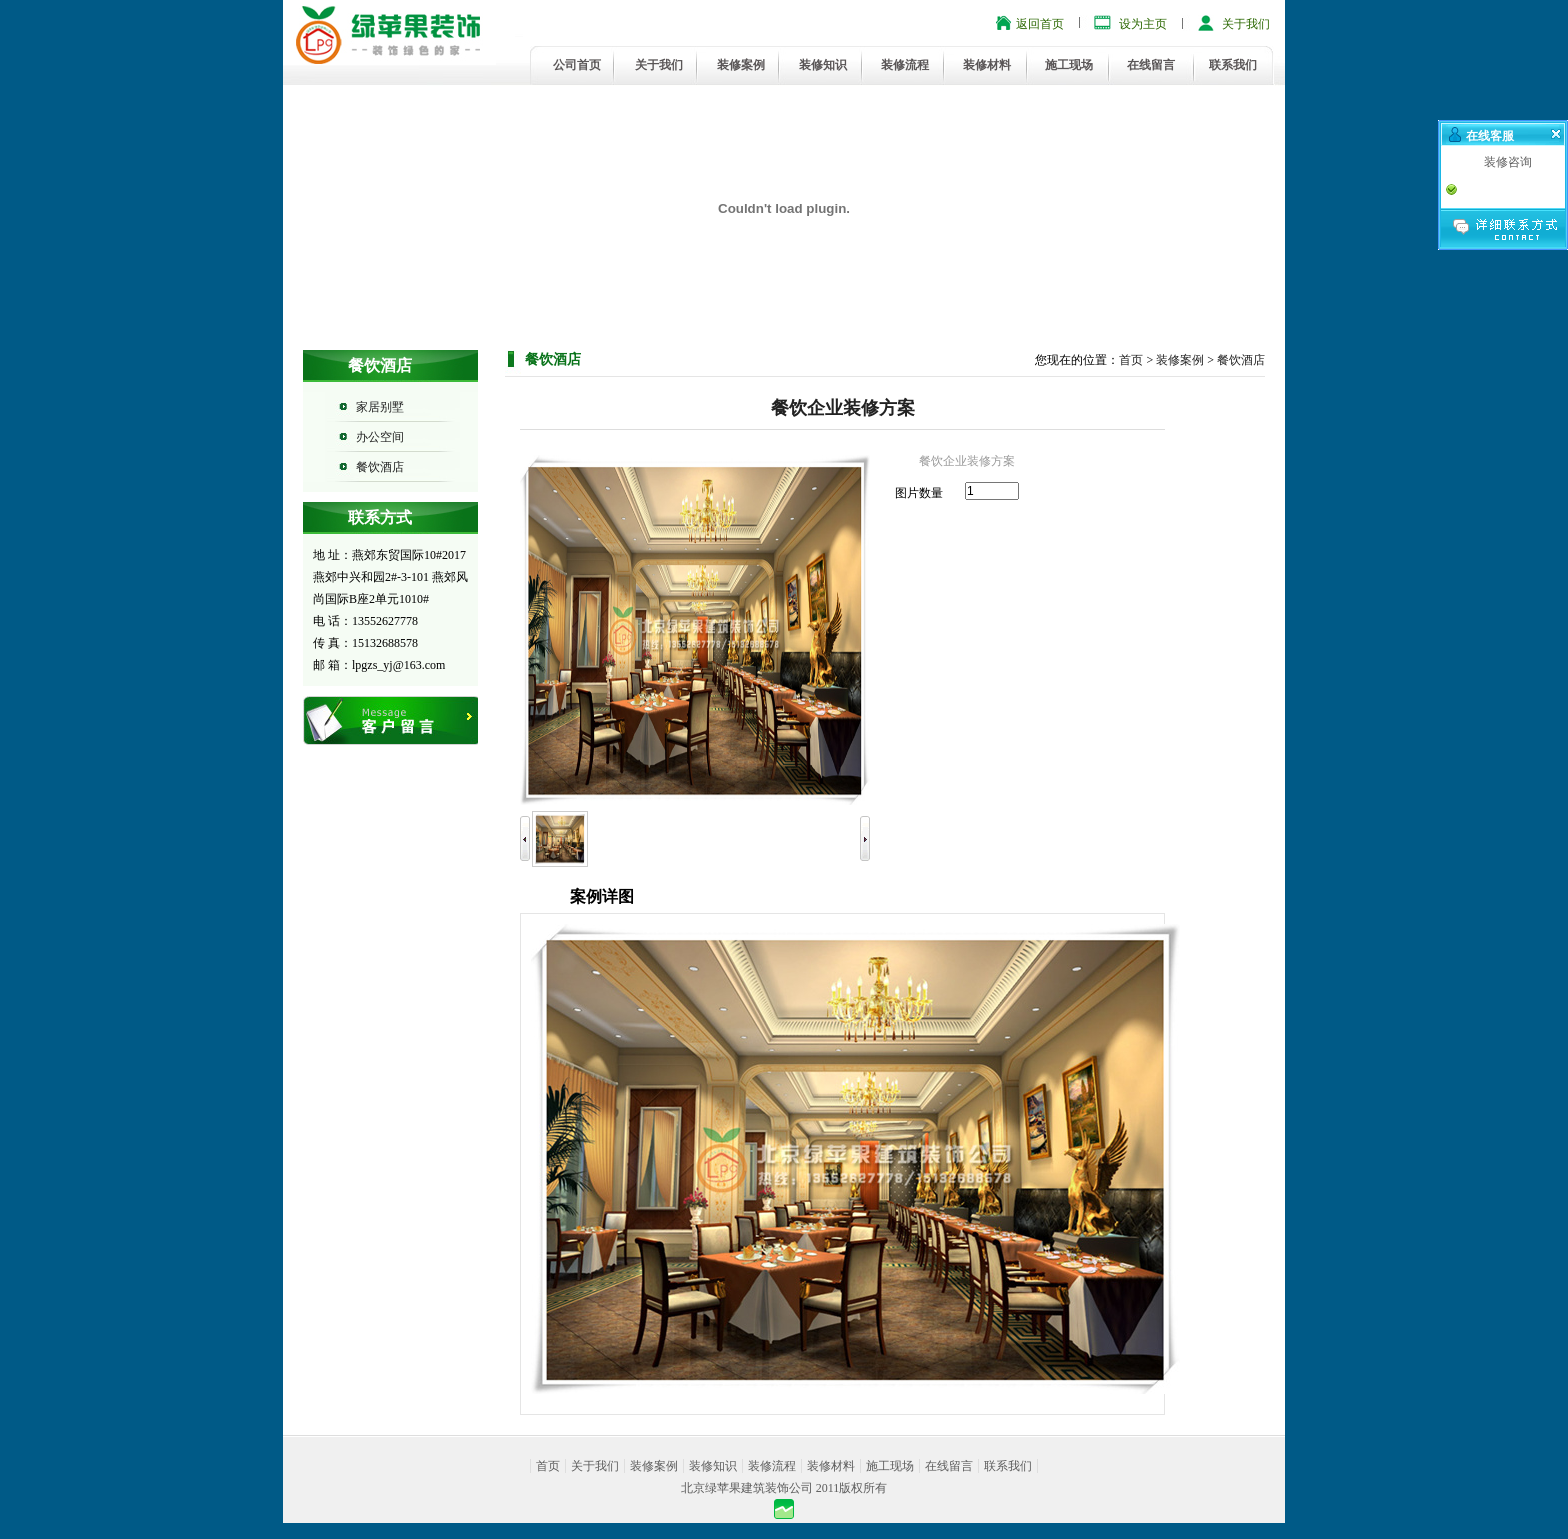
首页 (1131, 360)
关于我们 (1246, 24)
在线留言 (1151, 65)
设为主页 (1143, 24)
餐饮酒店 (380, 467)
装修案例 (741, 65)
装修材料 (987, 65)
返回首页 (1040, 24)
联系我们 (1233, 65)
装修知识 (823, 65)
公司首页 (577, 65)
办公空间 (380, 437)
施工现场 (1069, 65)
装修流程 (905, 65)
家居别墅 (380, 407)
